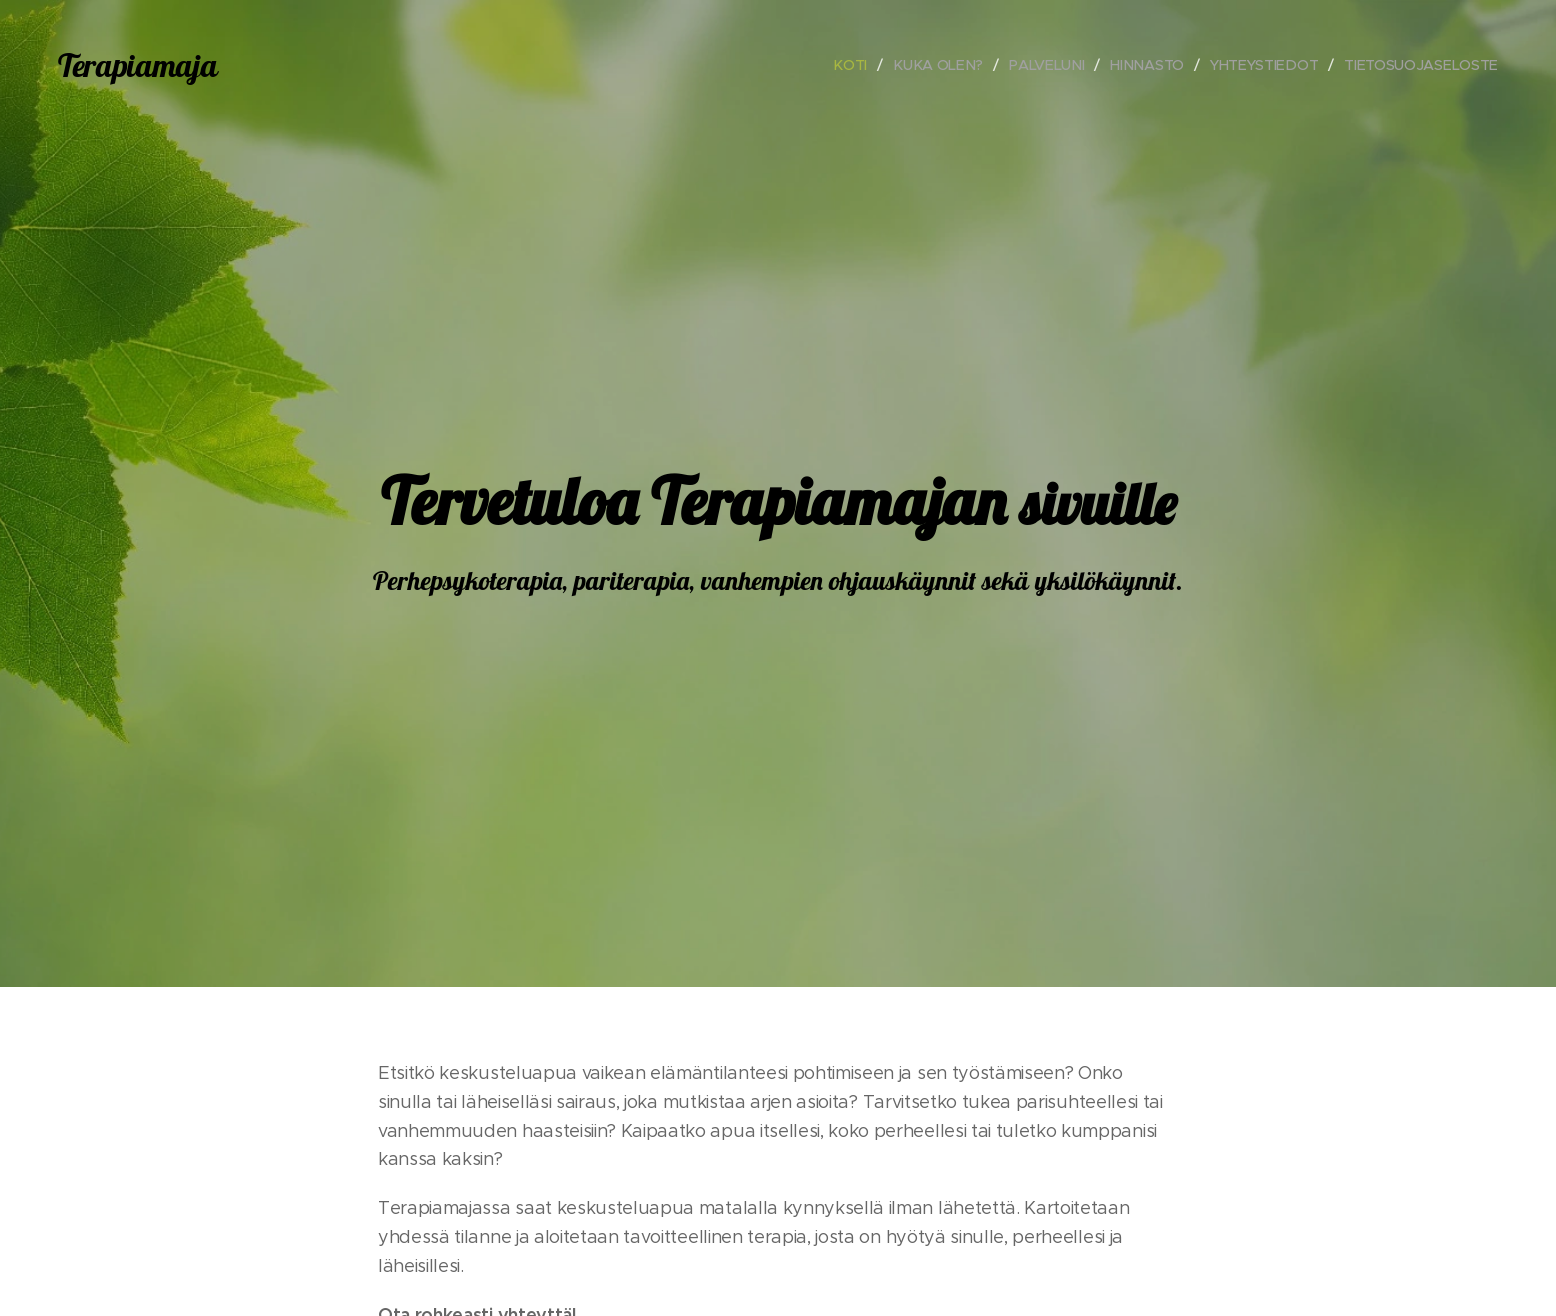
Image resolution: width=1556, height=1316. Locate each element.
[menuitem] (854, 65)
